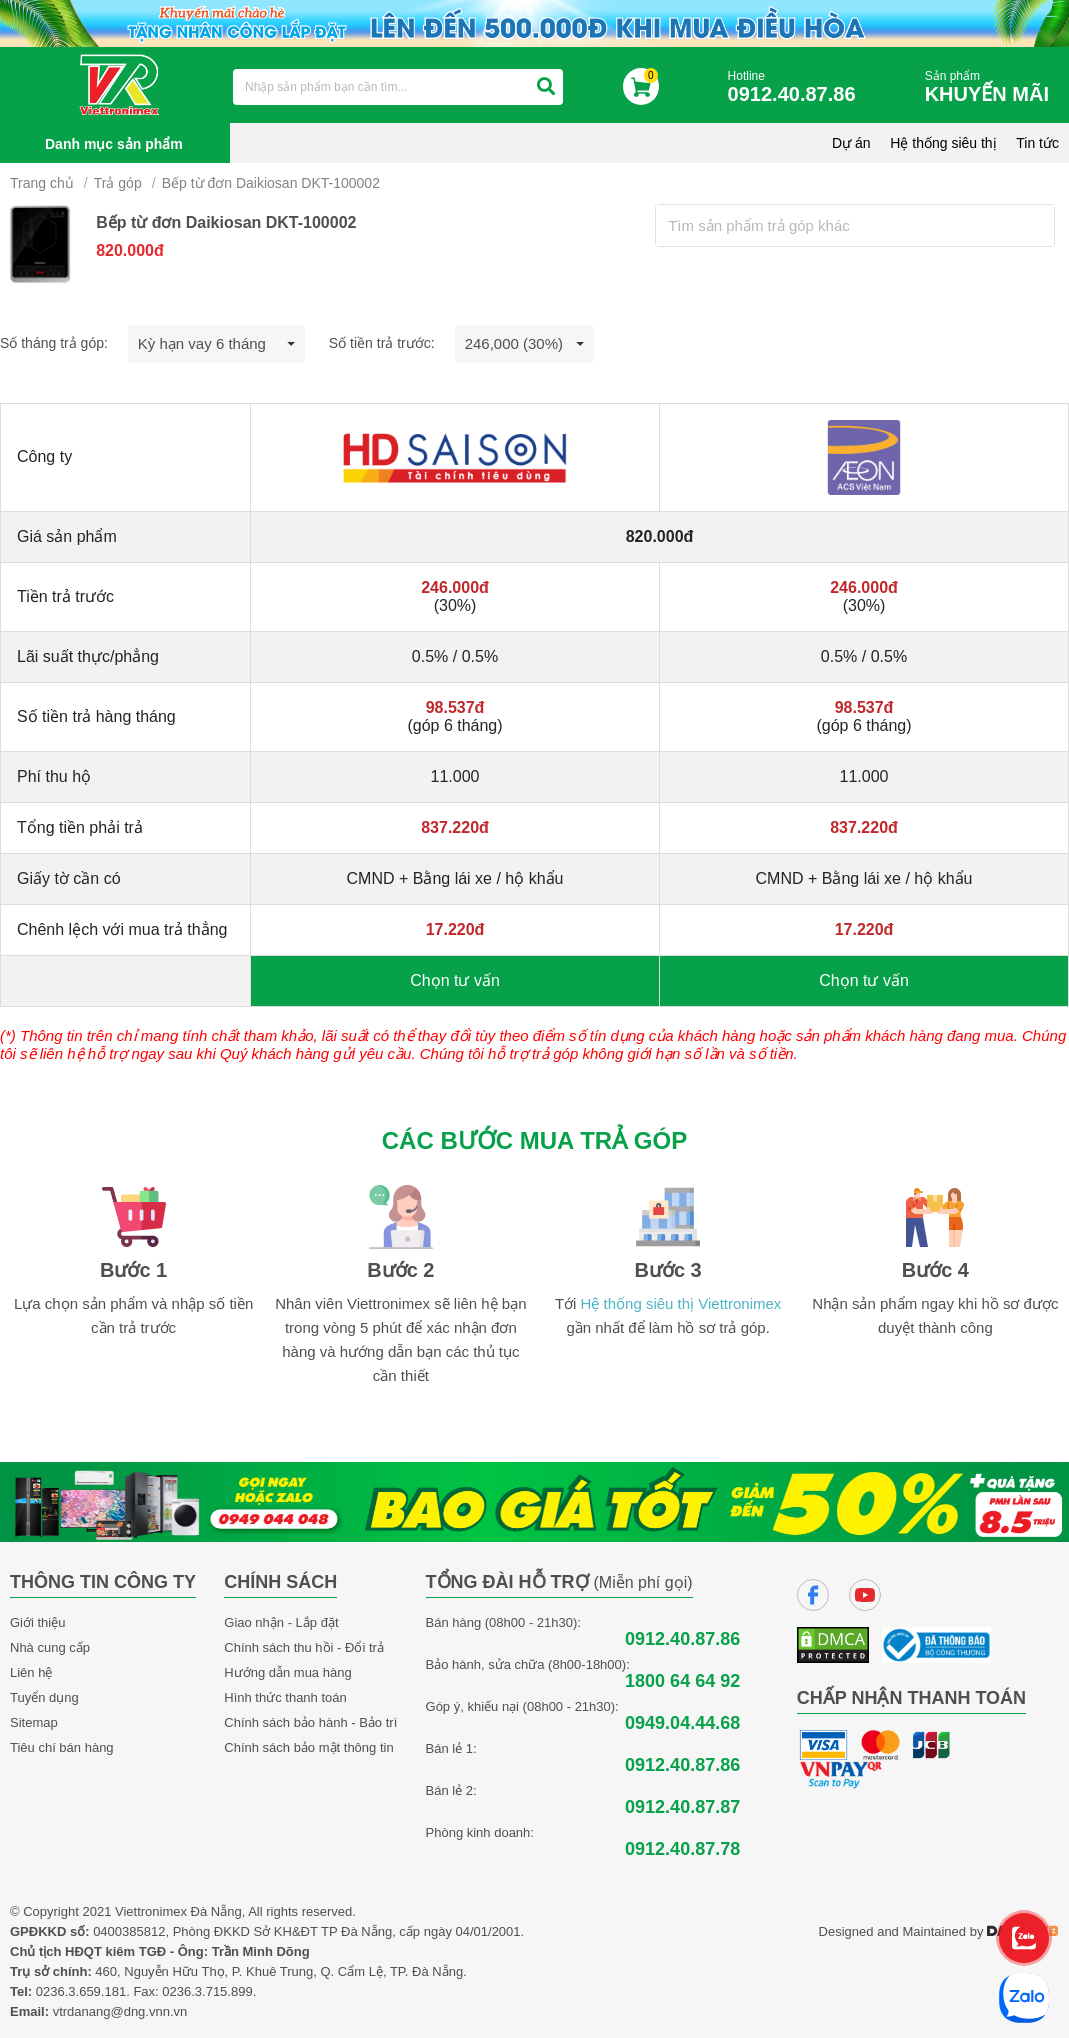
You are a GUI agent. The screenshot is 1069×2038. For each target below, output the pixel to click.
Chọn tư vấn (455, 980)
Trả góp (118, 183)
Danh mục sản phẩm (114, 144)
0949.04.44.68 (682, 1723)
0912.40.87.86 (682, 1639)
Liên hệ (31, 1672)
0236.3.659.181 (81, 1991)
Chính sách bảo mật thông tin (308, 1747)
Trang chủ (42, 183)
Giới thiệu (37, 1622)
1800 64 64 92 (682, 1681)
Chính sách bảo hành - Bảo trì (310, 1722)
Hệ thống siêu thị (943, 143)
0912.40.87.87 (682, 1807)
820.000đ (130, 250)
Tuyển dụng (44, 1697)
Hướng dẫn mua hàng (287, 1672)
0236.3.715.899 (207, 1991)
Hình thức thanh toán (285, 1697)
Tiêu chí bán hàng (62, 1747)
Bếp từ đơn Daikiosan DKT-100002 (271, 183)
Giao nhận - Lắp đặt (281, 1622)
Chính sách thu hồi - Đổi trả (304, 1647)
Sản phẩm (992, 87)
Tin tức (1037, 143)
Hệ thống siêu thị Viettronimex (681, 1303)
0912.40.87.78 (682, 1849)
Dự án (851, 143)
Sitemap (34, 1722)
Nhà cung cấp (50, 1647)
